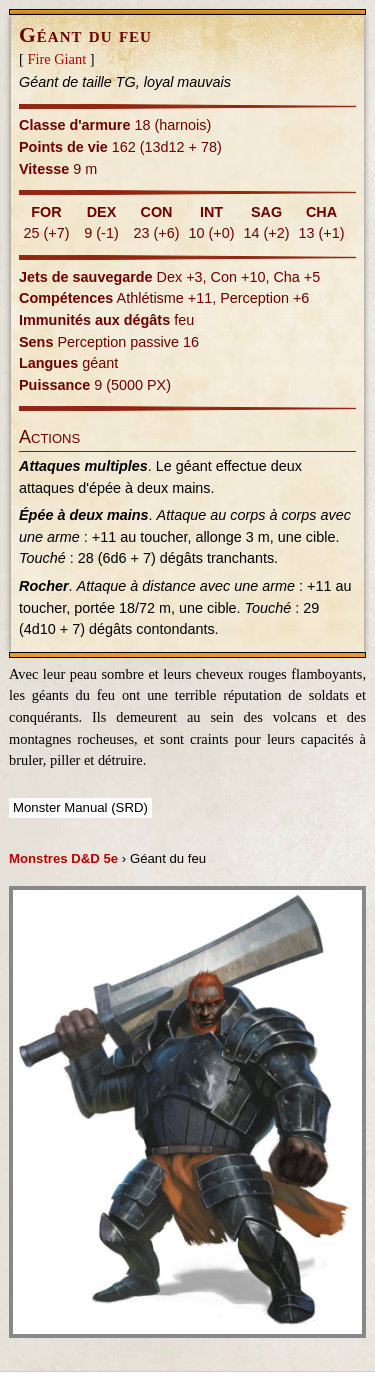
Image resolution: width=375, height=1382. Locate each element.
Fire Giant (56, 59)
